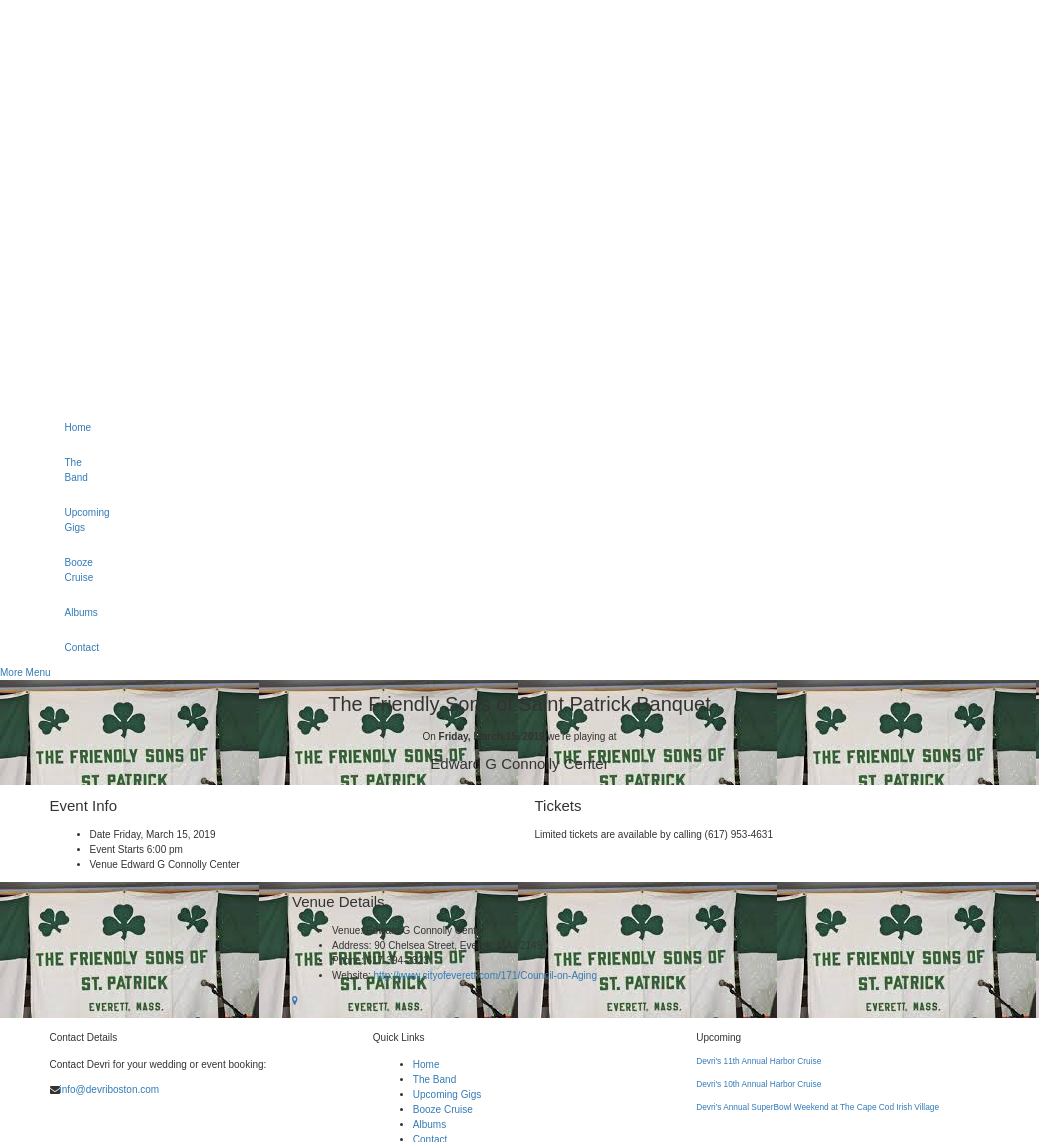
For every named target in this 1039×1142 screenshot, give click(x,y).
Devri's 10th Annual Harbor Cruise (758, 1084)
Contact (72, 647)
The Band (72, 470)
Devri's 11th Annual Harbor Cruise (758, 1061)
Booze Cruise (72, 570)
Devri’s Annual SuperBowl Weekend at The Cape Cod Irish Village (817, 1107)
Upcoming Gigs (72, 520)
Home (72, 427)
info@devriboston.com (110, 1089)
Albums (72, 612)
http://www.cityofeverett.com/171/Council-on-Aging (485, 975)
